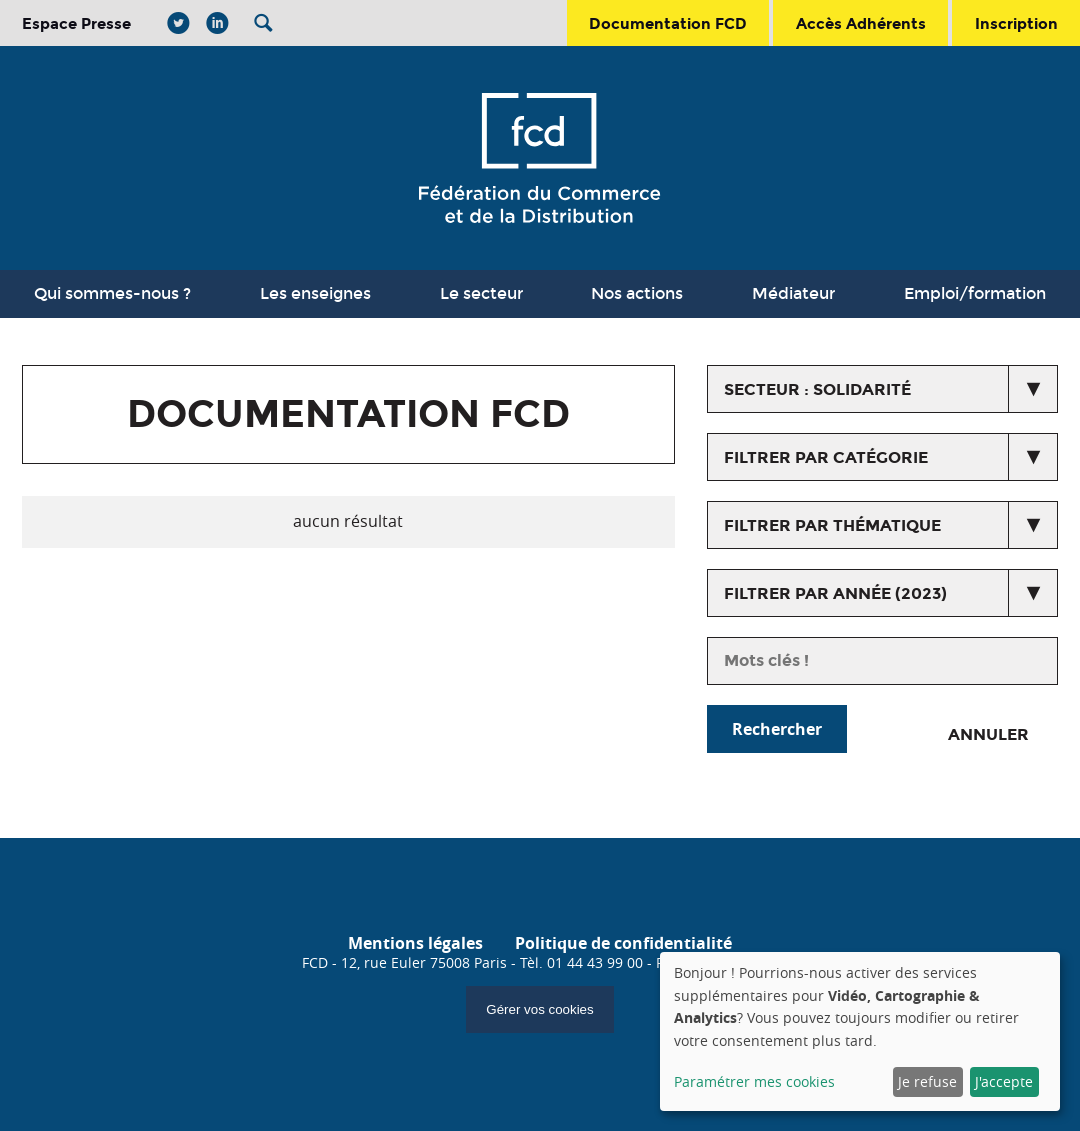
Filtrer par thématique (832, 525)
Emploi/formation (975, 293)
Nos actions (637, 293)
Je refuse (927, 1081)
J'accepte (1004, 1081)
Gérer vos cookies (539, 1009)
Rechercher (777, 729)
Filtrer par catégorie (826, 457)
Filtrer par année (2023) (835, 593)
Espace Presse (76, 23)
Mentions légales (415, 943)
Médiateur (793, 293)
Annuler (988, 734)
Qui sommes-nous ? (112, 293)
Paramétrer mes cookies (754, 1081)
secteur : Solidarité (817, 389)
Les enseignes (315, 293)
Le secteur (481, 293)
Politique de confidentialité (623, 943)
